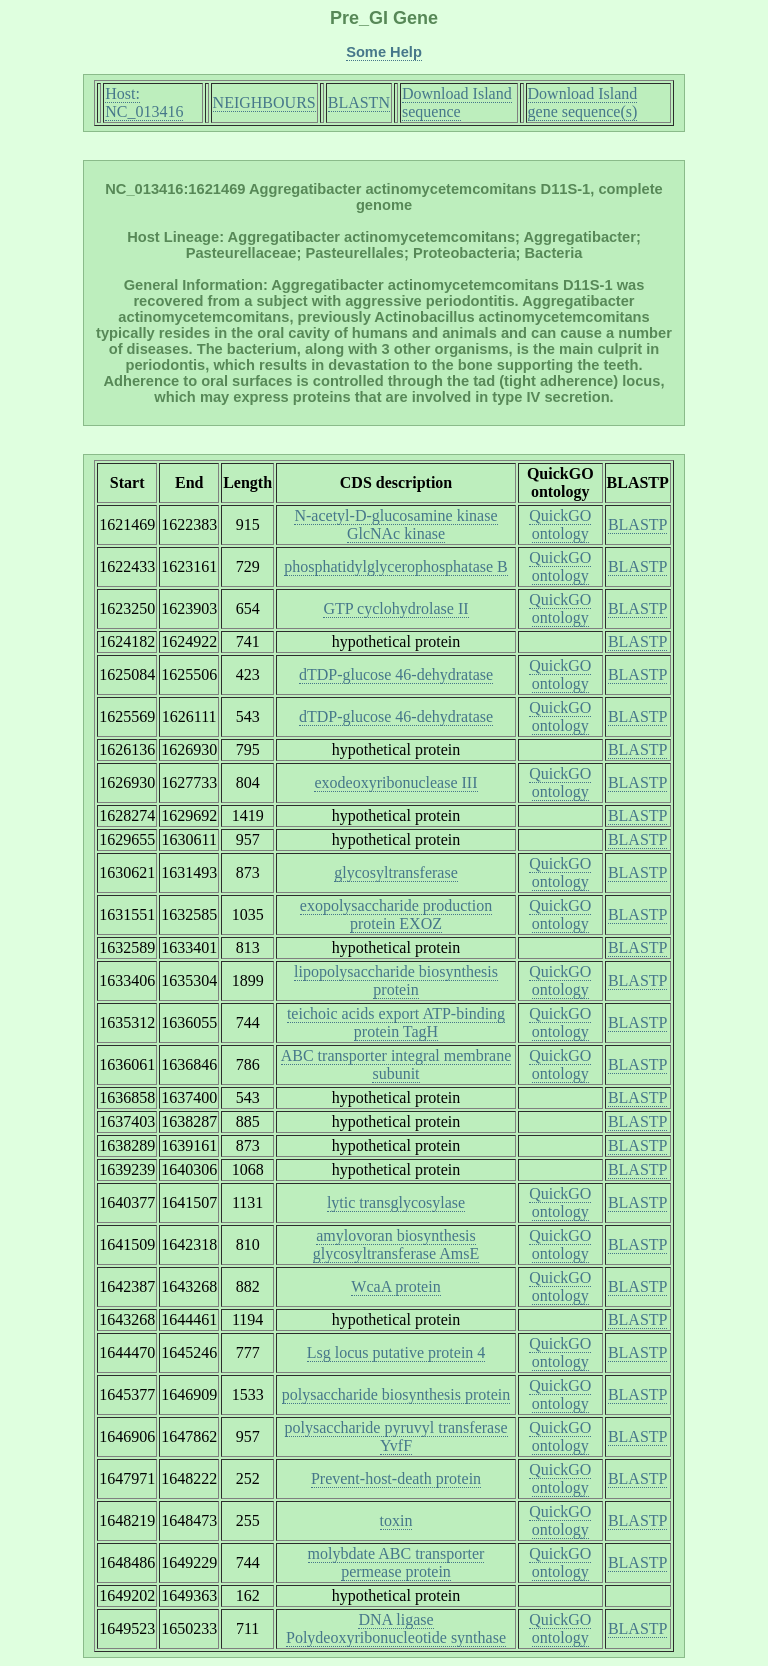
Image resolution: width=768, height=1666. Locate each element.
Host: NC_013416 (144, 102)
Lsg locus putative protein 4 (396, 1352)
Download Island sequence (457, 102)
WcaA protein (395, 1286)
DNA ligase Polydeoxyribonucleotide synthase (396, 1628)
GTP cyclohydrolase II (395, 608)
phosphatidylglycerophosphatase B (396, 566)
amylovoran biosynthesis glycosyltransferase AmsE (396, 1244)
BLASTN (359, 102)
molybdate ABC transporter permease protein (396, 1562)
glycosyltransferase (396, 872)
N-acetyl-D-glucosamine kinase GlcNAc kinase (395, 524)
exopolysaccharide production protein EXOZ (396, 914)
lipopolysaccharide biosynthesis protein (396, 980)
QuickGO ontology (560, 524)
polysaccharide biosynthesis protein (396, 1394)
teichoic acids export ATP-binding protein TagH (396, 1022)
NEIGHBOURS (264, 102)
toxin (396, 1520)
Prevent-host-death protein (396, 1478)
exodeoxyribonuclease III (395, 782)
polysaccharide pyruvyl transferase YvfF (396, 1436)
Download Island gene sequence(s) (583, 102)
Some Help (384, 52)
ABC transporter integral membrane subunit (396, 1064)
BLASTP (638, 524)
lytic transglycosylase (396, 1202)
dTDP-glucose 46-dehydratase (396, 674)
